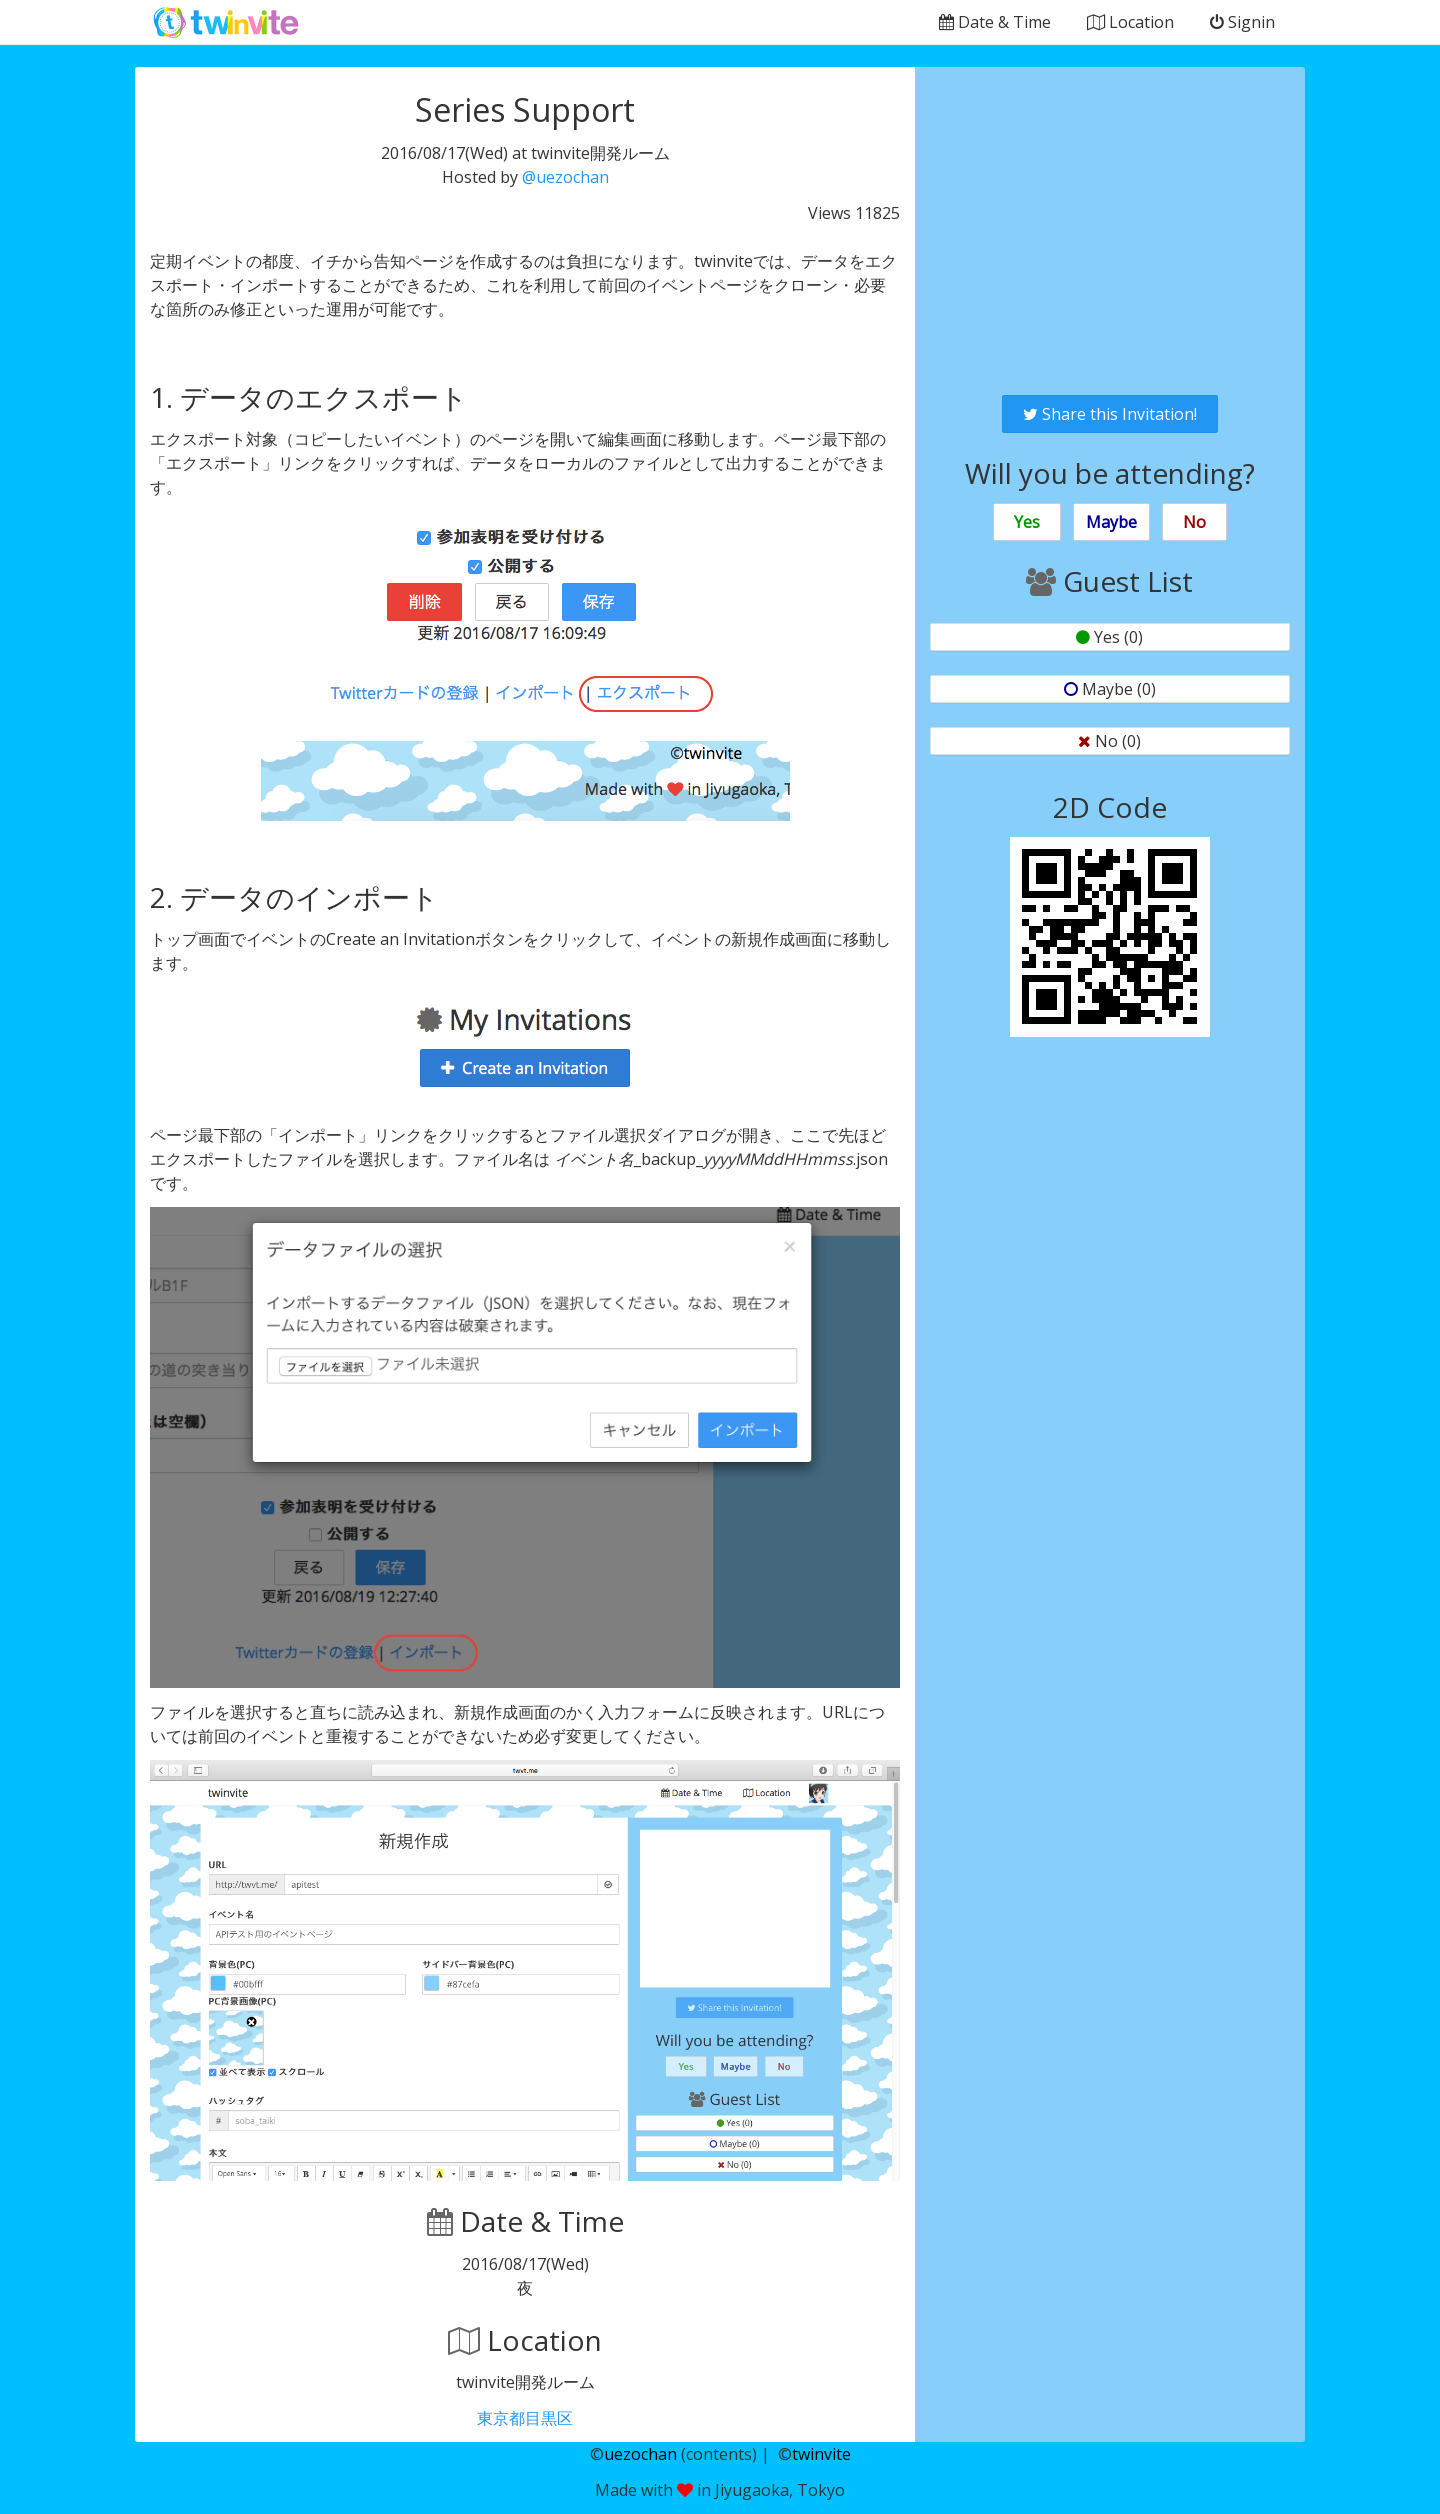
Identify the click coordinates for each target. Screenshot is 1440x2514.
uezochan (640, 2454)
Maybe (1111, 522)
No (1194, 522)
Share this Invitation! (1110, 414)
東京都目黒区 (525, 2418)
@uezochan (565, 177)
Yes (1027, 522)
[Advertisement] (1110, 231)
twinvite (821, 2454)
